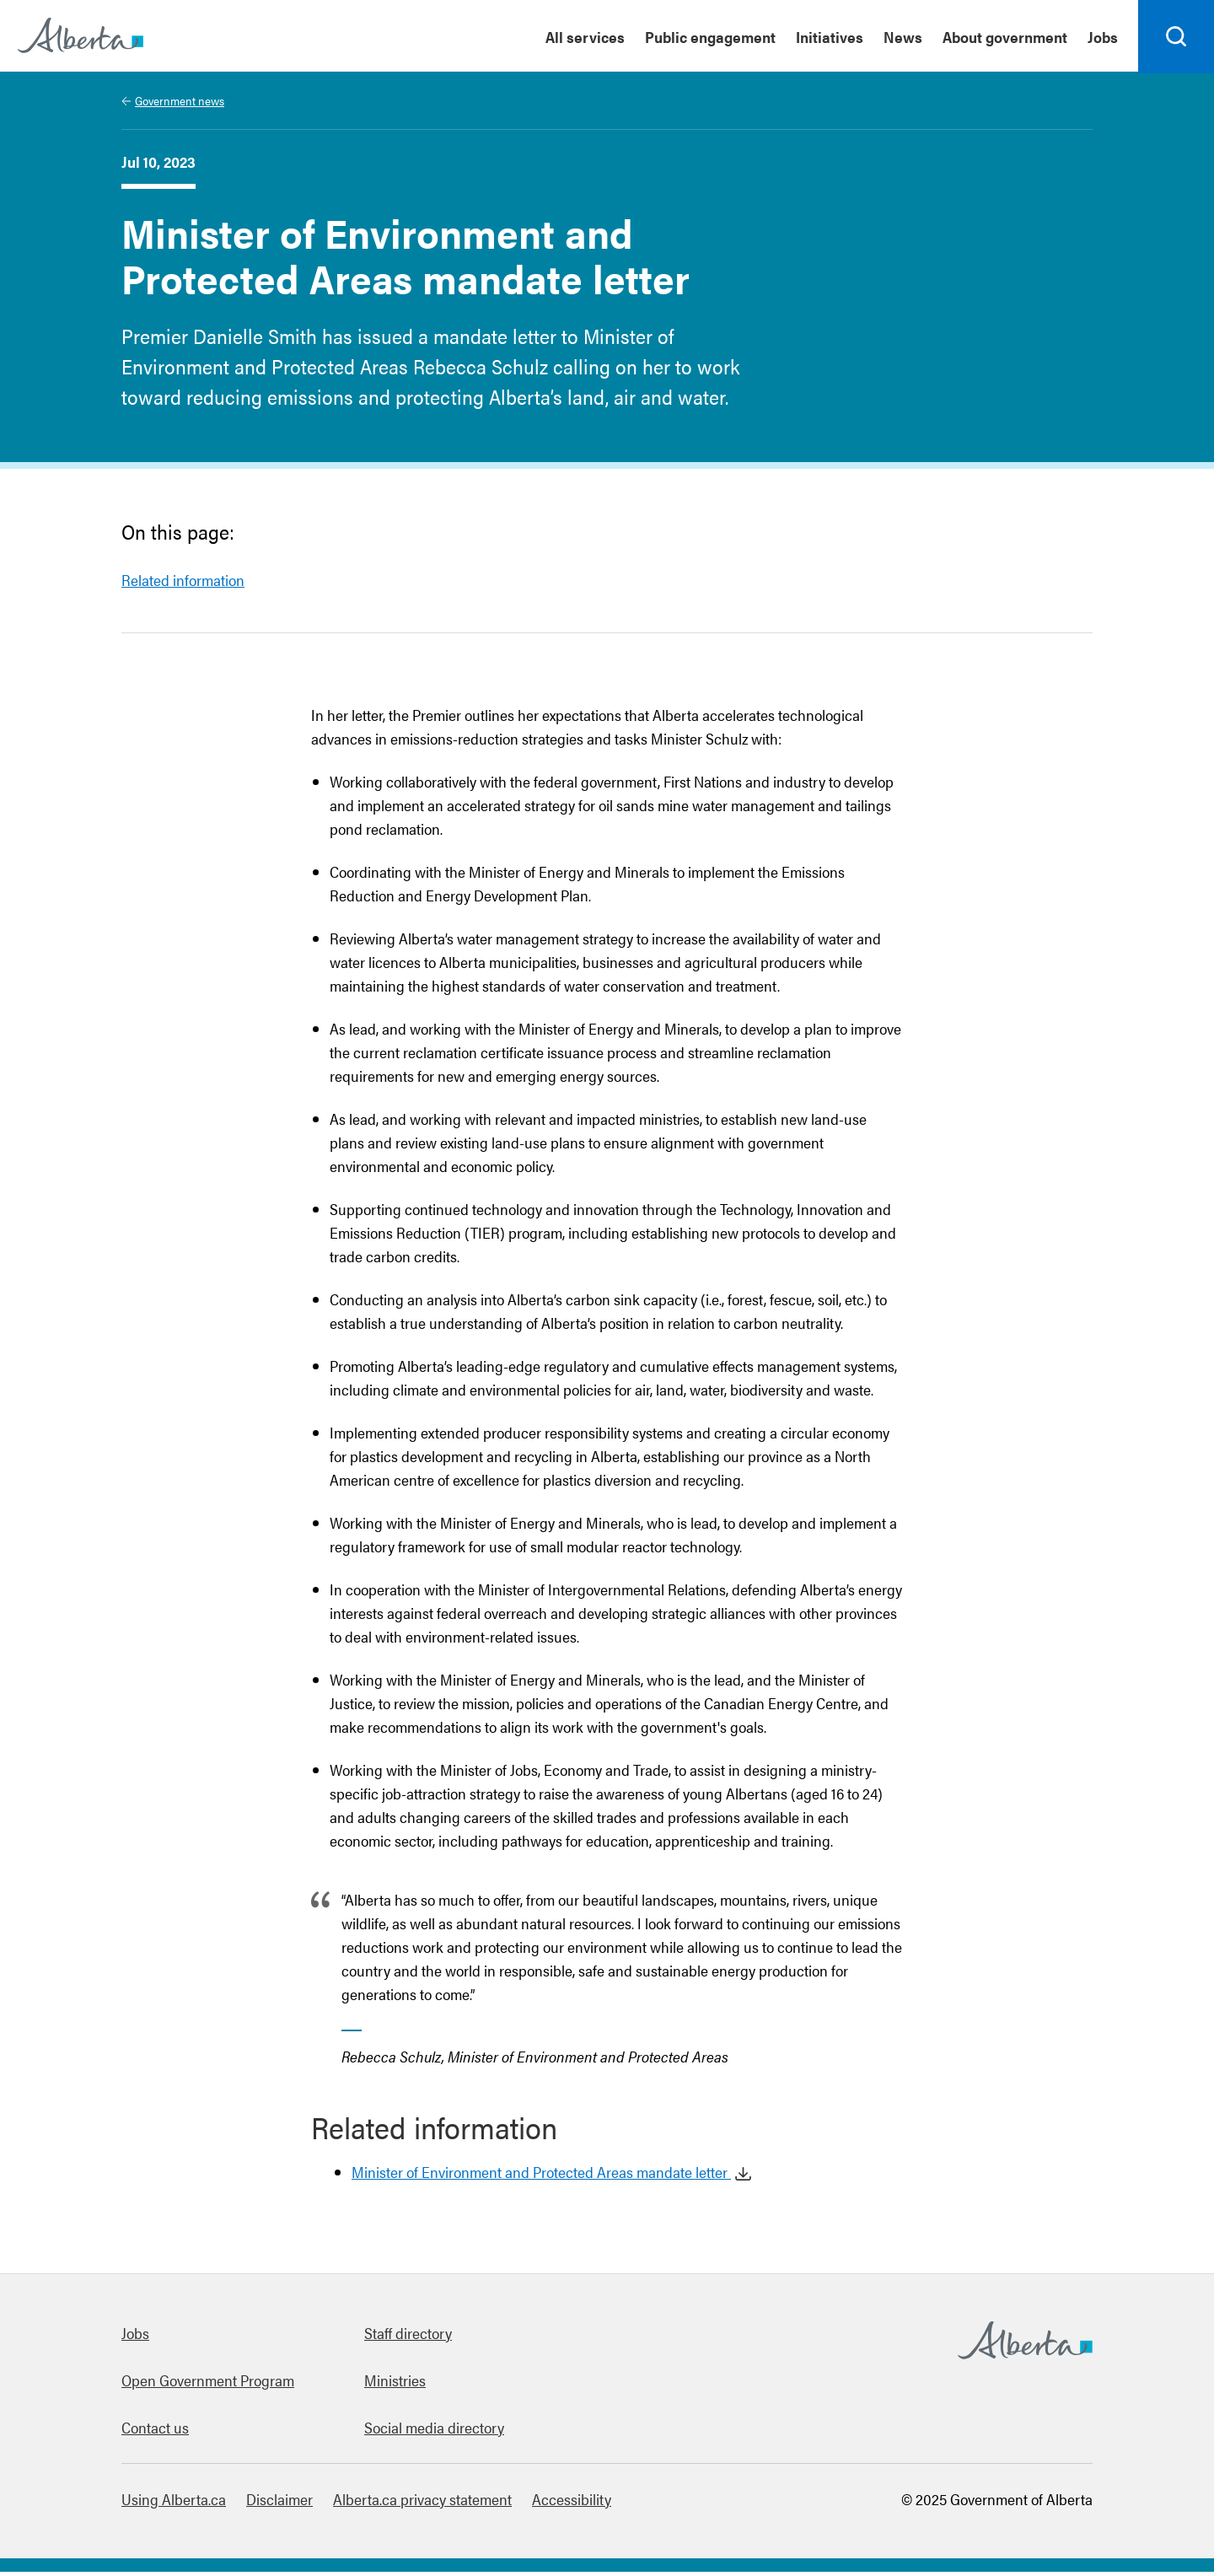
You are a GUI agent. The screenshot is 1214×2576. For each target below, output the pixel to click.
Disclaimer (279, 2503)
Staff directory (408, 2336)
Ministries (395, 2384)
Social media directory (434, 2431)
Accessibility (571, 2503)
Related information (182, 583)
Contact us (155, 2431)
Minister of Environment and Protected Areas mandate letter (541, 2175)
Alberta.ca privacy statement (422, 2503)
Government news (179, 104)
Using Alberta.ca (173, 2503)
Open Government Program (207, 2384)
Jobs (135, 2336)
